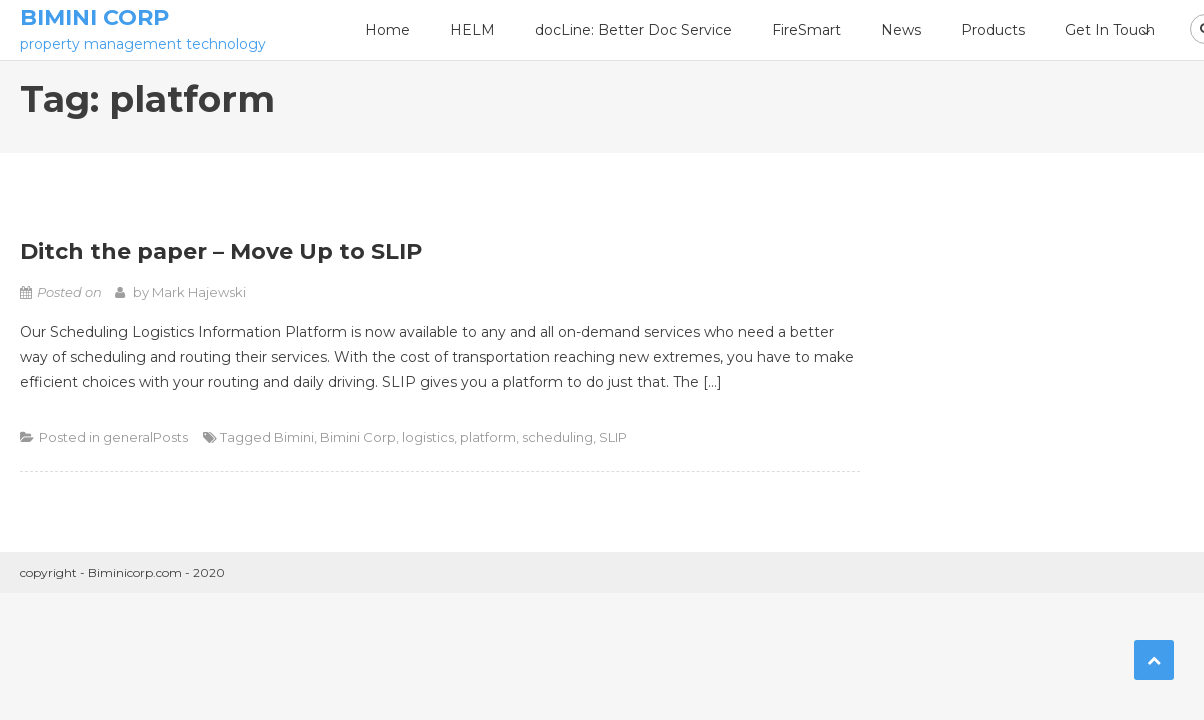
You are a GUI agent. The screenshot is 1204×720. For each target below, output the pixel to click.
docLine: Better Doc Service (633, 30)
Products (993, 30)
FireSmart (806, 30)
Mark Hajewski (199, 292)
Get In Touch (1110, 30)
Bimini (294, 437)
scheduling (557, 437)
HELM (472, 30)
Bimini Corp (94, 17)
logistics (428, 437)
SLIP (613, 437)
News (901, 30)
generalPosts (145, 437)
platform (488, 437)
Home (387, 30)
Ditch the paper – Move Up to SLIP (221, 251)
